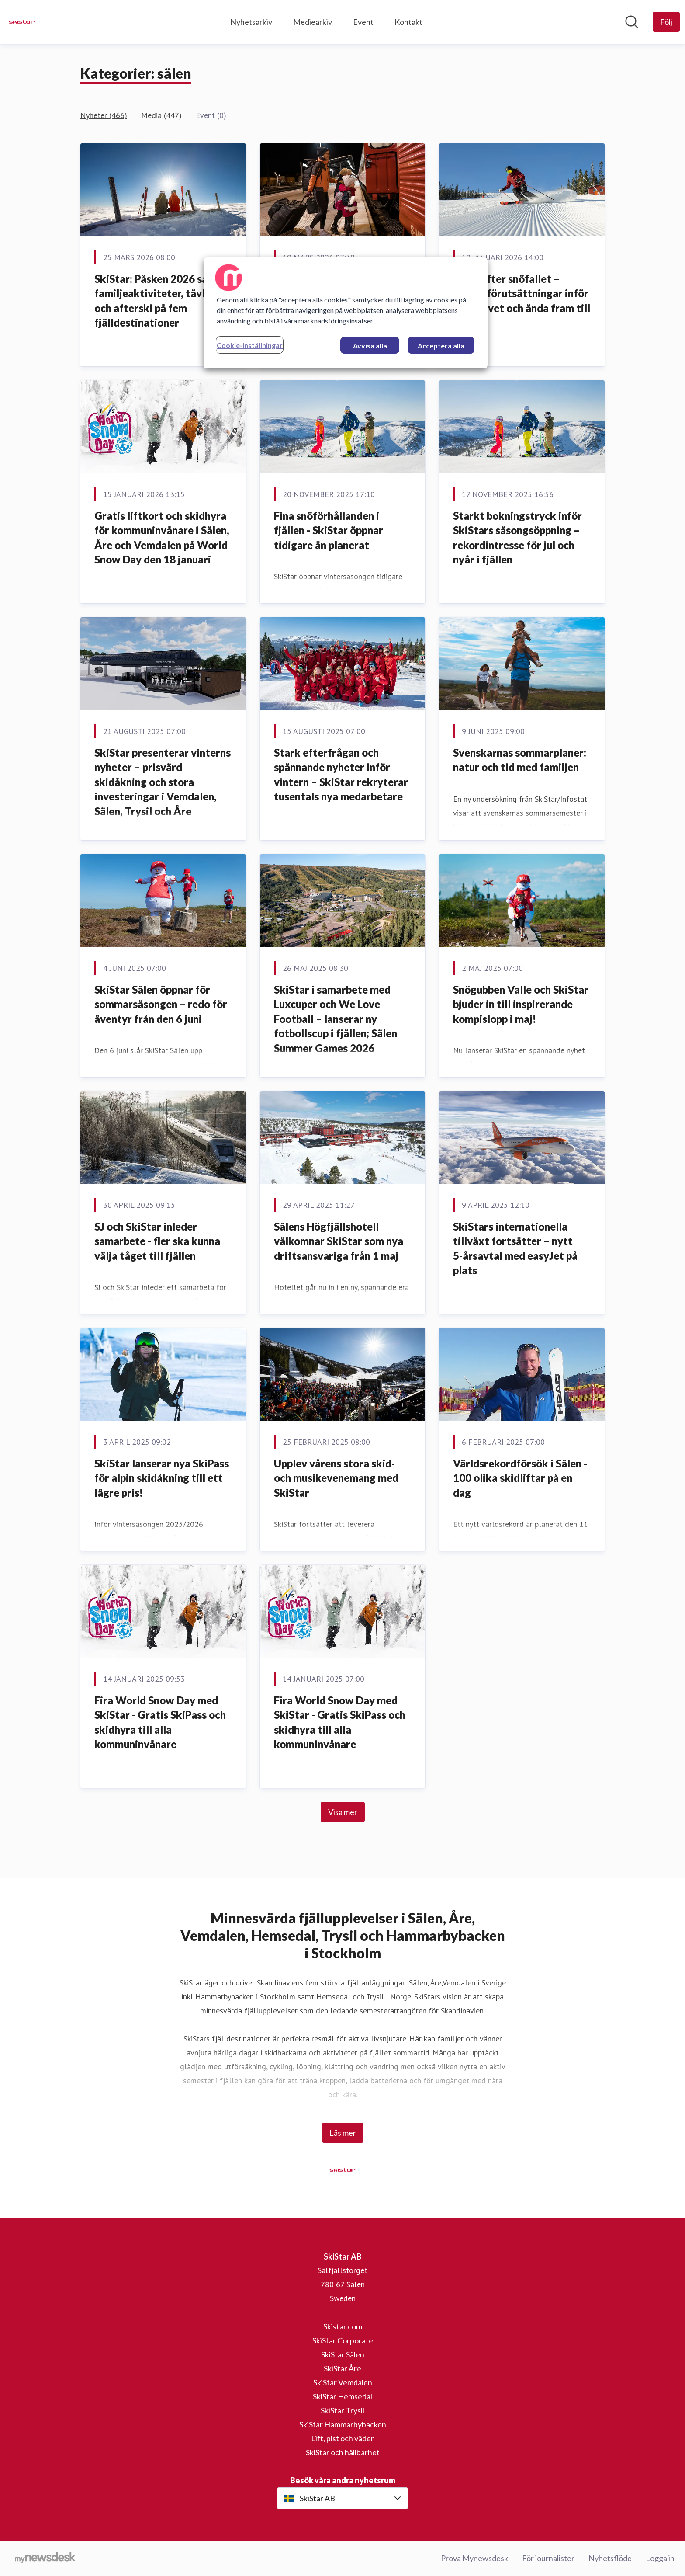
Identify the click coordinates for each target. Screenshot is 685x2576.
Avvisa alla (370, 345)
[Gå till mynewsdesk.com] (45, 2559)
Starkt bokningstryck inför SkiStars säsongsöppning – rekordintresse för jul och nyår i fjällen (517, 537)
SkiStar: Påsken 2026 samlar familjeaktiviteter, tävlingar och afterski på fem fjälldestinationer (162, 300)
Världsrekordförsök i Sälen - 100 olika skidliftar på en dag (520, 1478)
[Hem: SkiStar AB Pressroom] (21, 21)
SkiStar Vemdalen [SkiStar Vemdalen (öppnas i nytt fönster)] (342, 2382)
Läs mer (342, 2133)
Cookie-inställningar (250, 345)
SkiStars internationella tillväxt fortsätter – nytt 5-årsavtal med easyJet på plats (515, 1248)
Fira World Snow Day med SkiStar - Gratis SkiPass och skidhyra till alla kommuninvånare (160, 1722)
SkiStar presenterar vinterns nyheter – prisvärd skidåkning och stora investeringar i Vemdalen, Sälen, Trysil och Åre (162, 781)
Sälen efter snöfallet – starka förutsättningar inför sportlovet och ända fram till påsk (521, 300)
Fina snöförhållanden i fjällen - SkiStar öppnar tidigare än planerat (328, 530)
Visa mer (342, 1812)
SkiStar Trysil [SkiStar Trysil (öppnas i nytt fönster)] (342, 2410)
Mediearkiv (312, 22)
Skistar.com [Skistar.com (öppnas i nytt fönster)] (342, 2326)
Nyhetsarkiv (251, 22)
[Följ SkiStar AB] (666, 22)
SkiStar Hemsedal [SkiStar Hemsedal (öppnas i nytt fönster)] (342, 2396)
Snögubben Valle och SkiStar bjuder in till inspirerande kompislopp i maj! (520, 1004)
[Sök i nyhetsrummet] (632, 22)
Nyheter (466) (103, 115)
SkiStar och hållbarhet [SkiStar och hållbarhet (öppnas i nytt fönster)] (343, 2452)
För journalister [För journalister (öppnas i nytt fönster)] (548, 2558)
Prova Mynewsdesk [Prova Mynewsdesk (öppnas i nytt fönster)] (474, 2558)
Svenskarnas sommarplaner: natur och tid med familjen (519, 760)
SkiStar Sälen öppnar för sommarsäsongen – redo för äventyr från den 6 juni (160, 1004)
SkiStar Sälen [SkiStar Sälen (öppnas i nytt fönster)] (342, 2354)
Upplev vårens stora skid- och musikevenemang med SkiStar (336, 1478)
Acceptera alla (441, 345)
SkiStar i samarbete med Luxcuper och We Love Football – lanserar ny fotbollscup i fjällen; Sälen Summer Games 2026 (335, 1018)
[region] (346, 312)
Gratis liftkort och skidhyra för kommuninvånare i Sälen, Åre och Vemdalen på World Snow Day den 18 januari (161, 537)
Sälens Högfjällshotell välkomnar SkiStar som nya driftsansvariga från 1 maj (338, 1241)
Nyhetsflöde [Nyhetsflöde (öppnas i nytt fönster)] (610, 2558)
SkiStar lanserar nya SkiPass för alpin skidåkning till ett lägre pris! (161, 1478)
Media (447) (161, 115)
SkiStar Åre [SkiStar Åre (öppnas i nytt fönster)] (342, 2368)
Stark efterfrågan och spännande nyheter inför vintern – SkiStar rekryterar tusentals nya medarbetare (341, 774)
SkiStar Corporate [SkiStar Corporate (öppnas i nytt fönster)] (342, 2340)
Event (363, 22)
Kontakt (408, 22)
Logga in (660, 2558)
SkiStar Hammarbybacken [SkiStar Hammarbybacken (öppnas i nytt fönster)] (342, 2424)
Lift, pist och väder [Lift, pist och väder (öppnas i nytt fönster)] (342, 2438)
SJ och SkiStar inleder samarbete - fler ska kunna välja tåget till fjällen (157, 1241)
